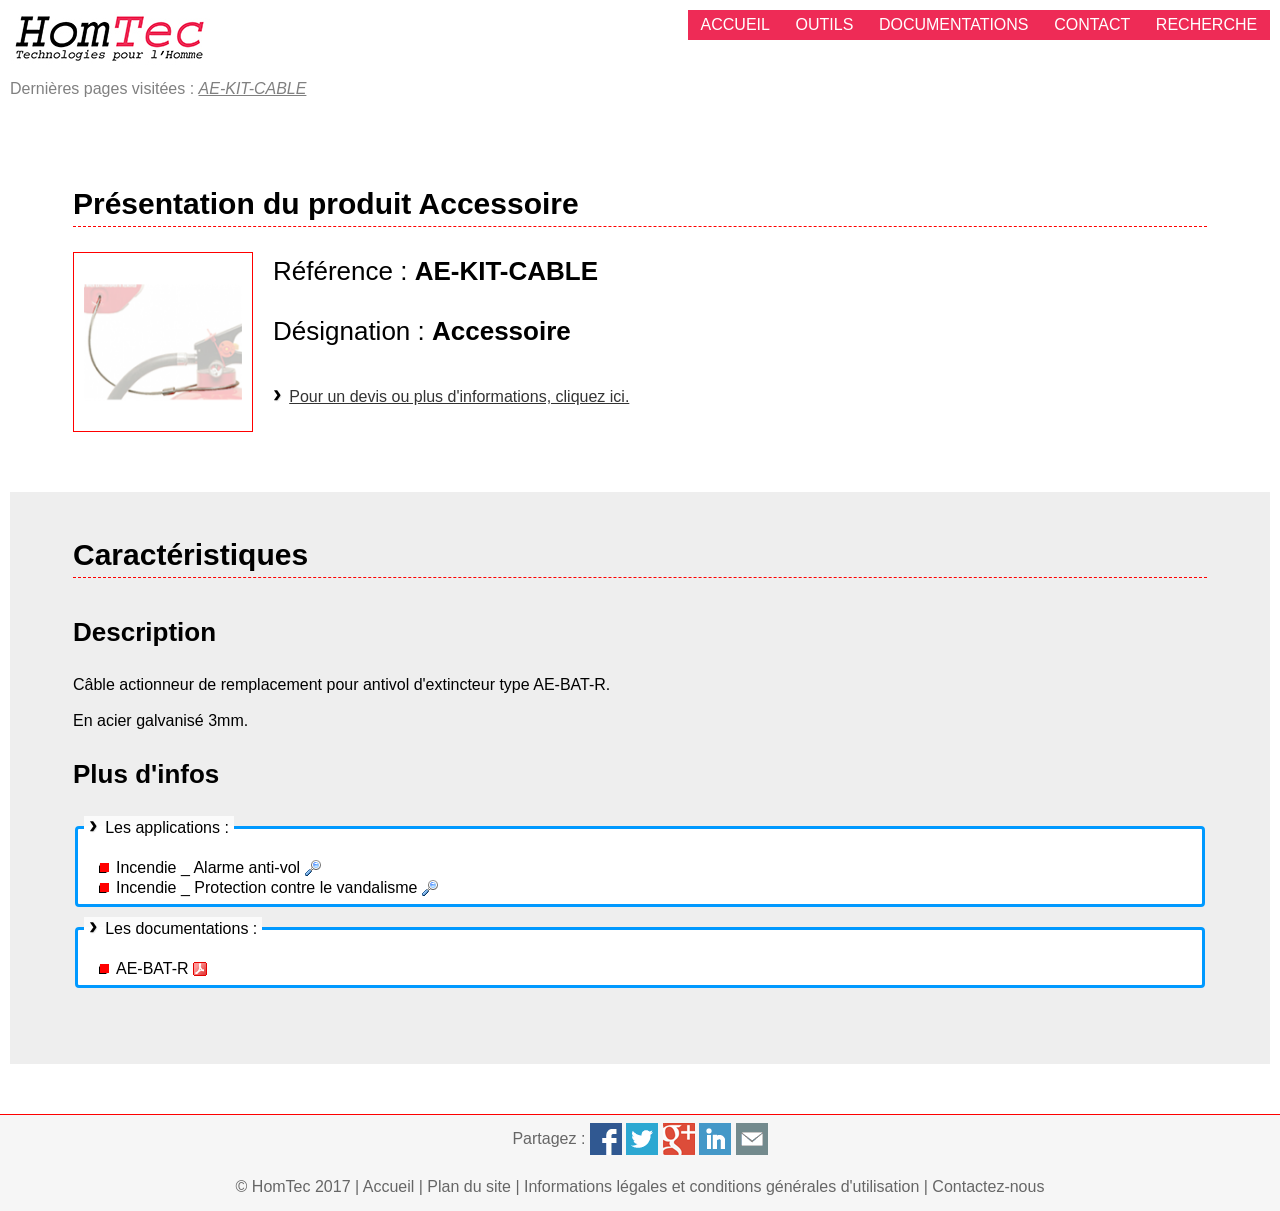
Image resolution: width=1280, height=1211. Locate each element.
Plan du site (469, 1186)
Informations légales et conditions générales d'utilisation (721, 1186)
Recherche (1206, 24)
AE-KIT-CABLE (253, 88)
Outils (825, 24)
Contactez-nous (988, 1186)
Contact (1092, 24)
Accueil (735, 24)
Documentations (954, 24)
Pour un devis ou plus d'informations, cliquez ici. (459, 396)
